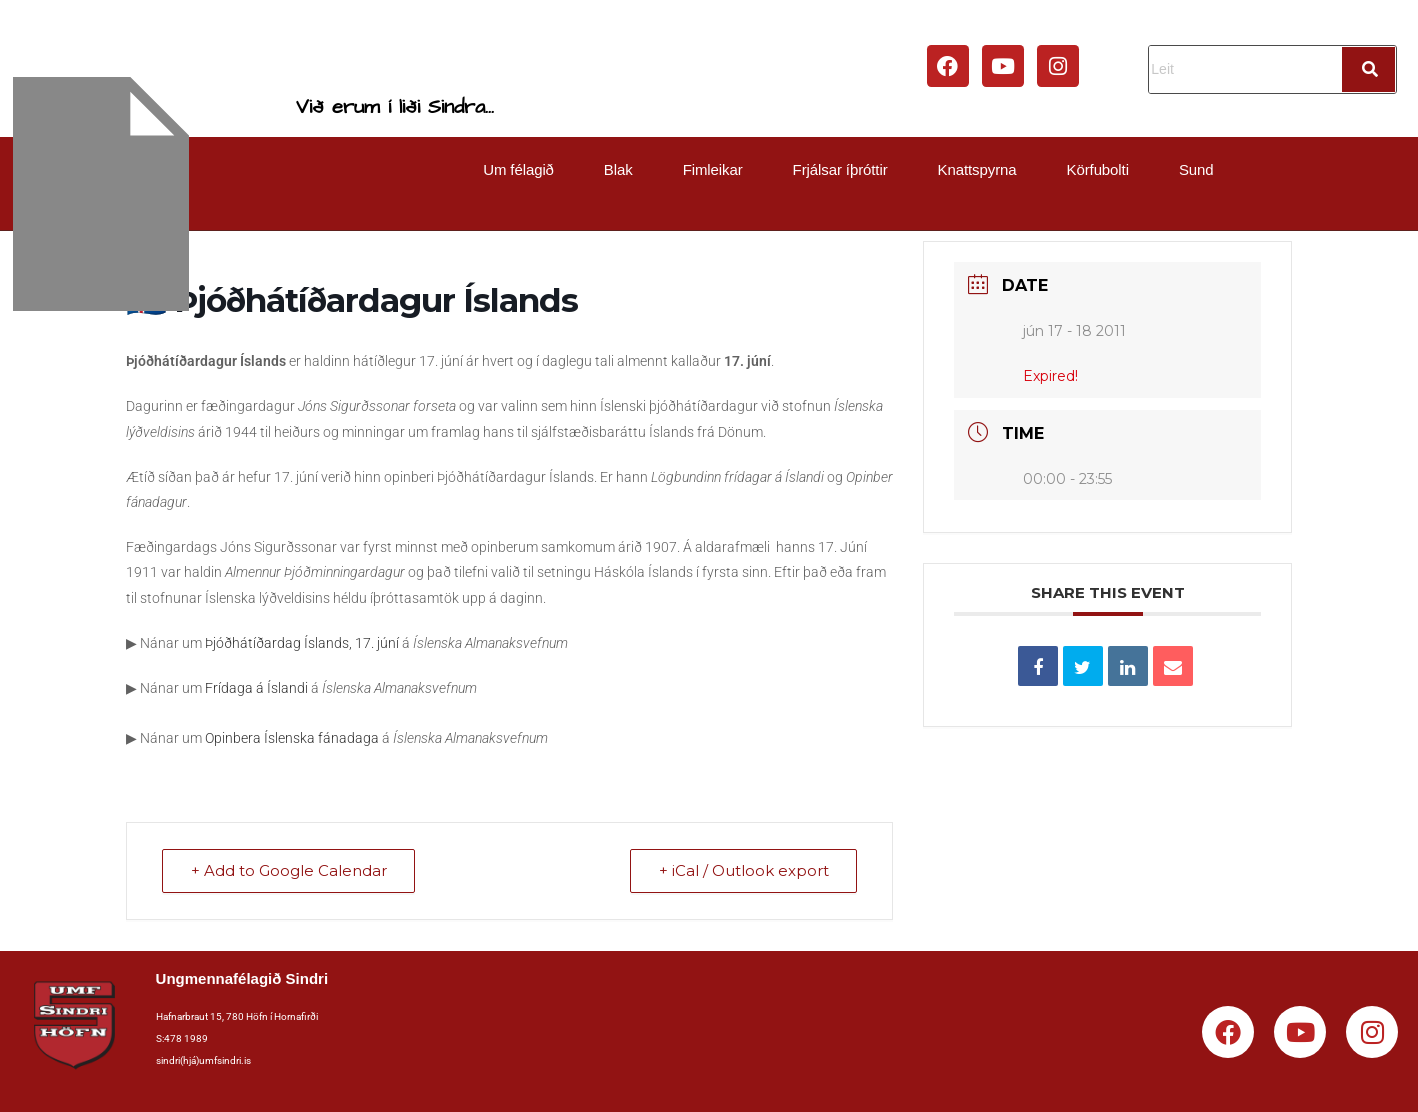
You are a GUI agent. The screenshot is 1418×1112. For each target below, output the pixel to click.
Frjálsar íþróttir (840, 169)
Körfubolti (1098, 169)
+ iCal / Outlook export (743, 871)
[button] (523, 169)
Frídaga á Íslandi (256, 688)
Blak (618, 169)
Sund (1196, 169)
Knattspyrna (977, 169)
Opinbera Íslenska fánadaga (292, 738)
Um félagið (518, 169)
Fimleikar (713, 169)
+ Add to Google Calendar (289, 871)
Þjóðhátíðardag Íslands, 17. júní (302, 643)
